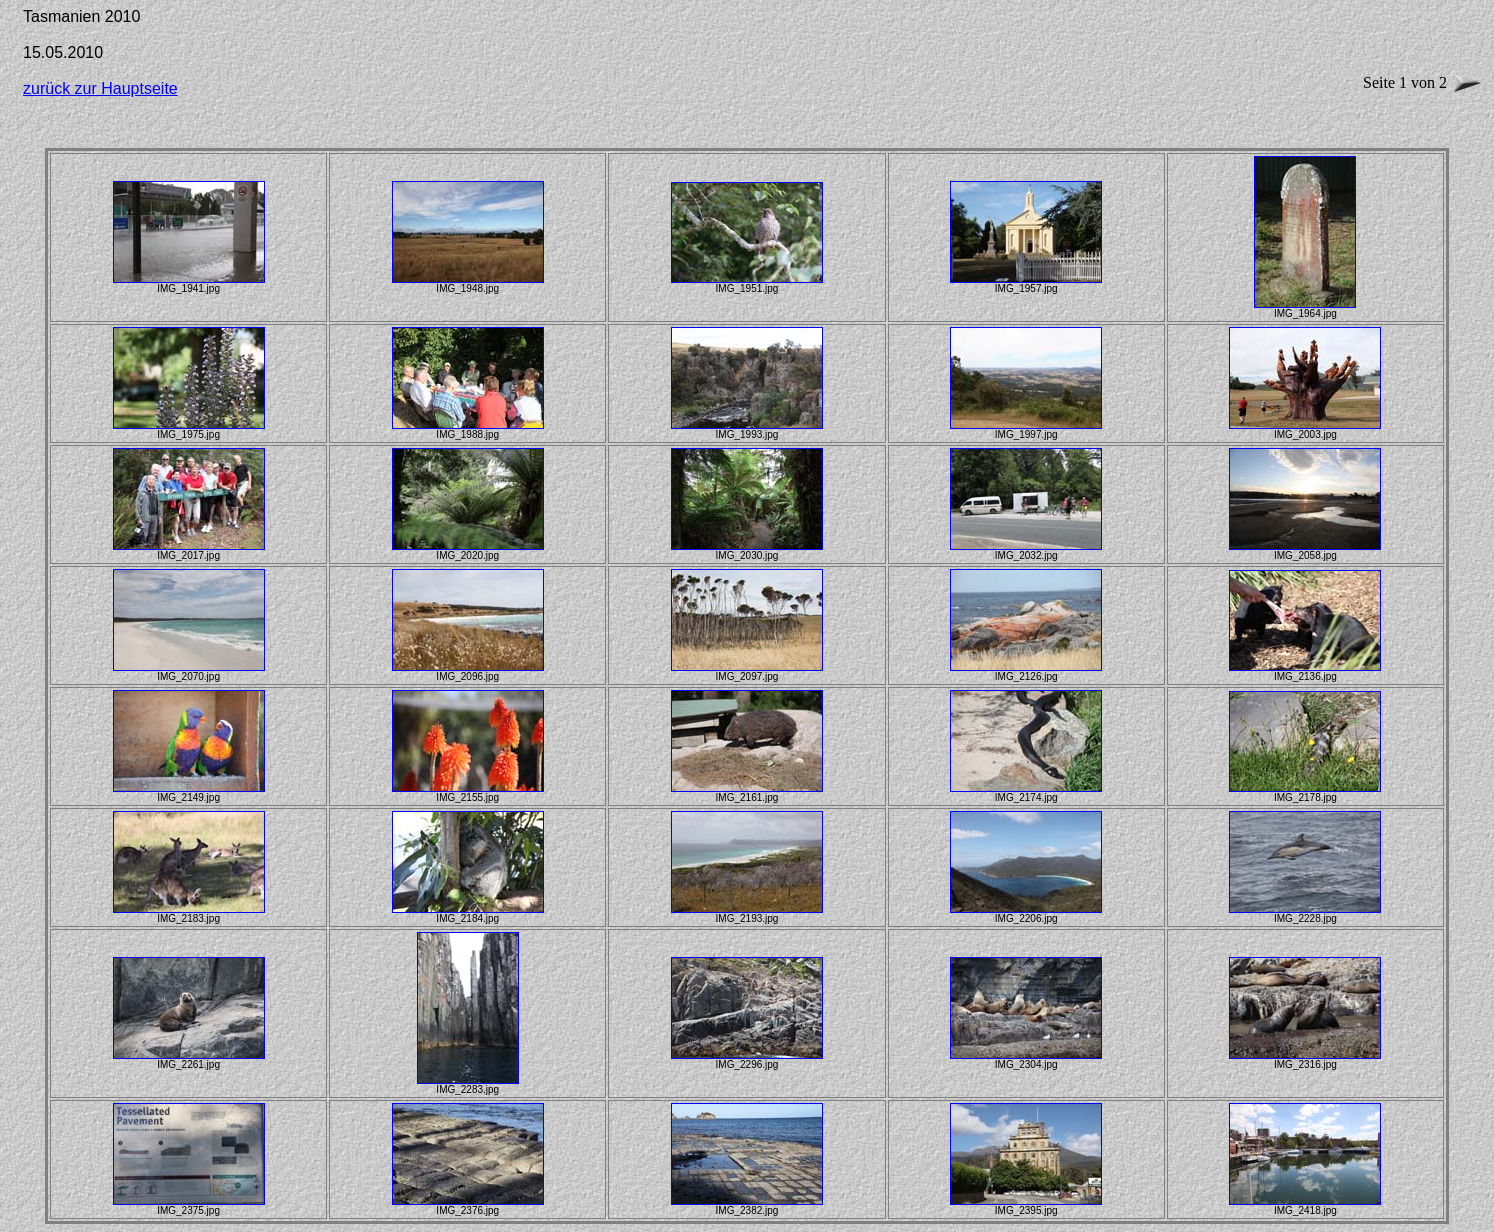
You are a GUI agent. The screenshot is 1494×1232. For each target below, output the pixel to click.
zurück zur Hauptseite (100, 88)
